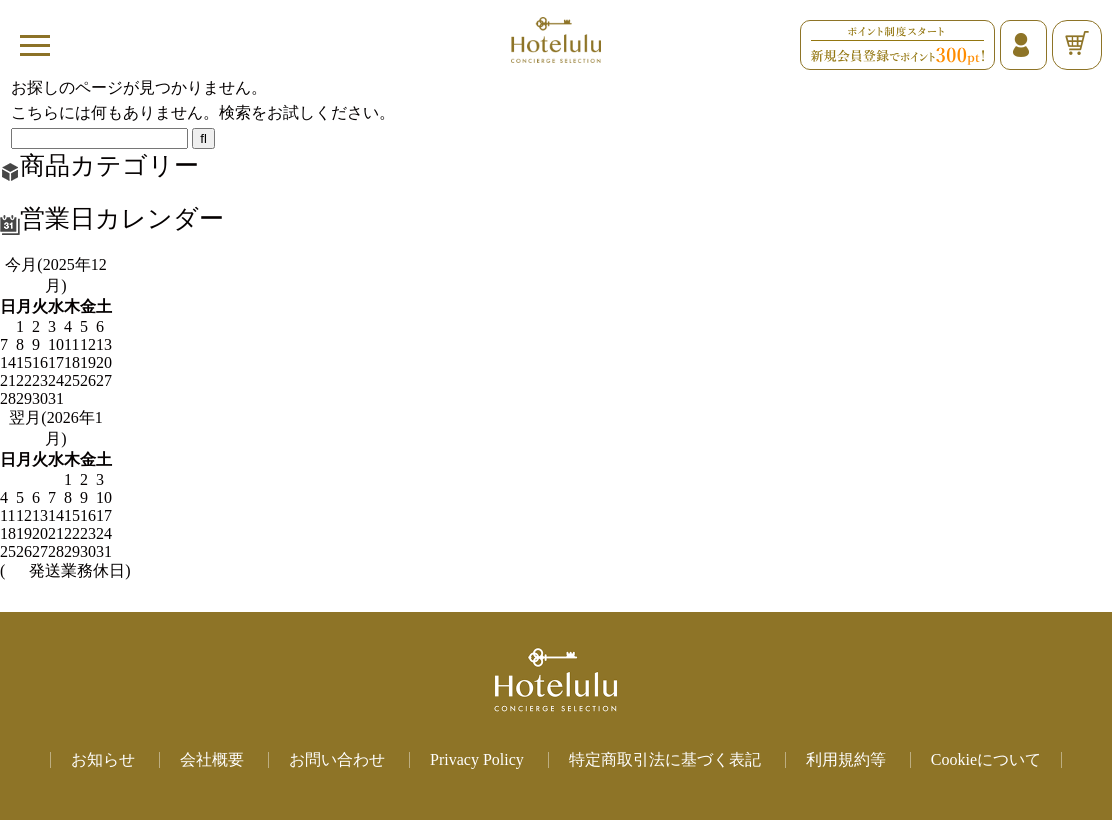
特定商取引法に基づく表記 (665, 759)
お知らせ (103, 759)
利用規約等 (846, 759)
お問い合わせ (337, 759)
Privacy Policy (477, 759)
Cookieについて (986, 759)
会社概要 (212, 759)
